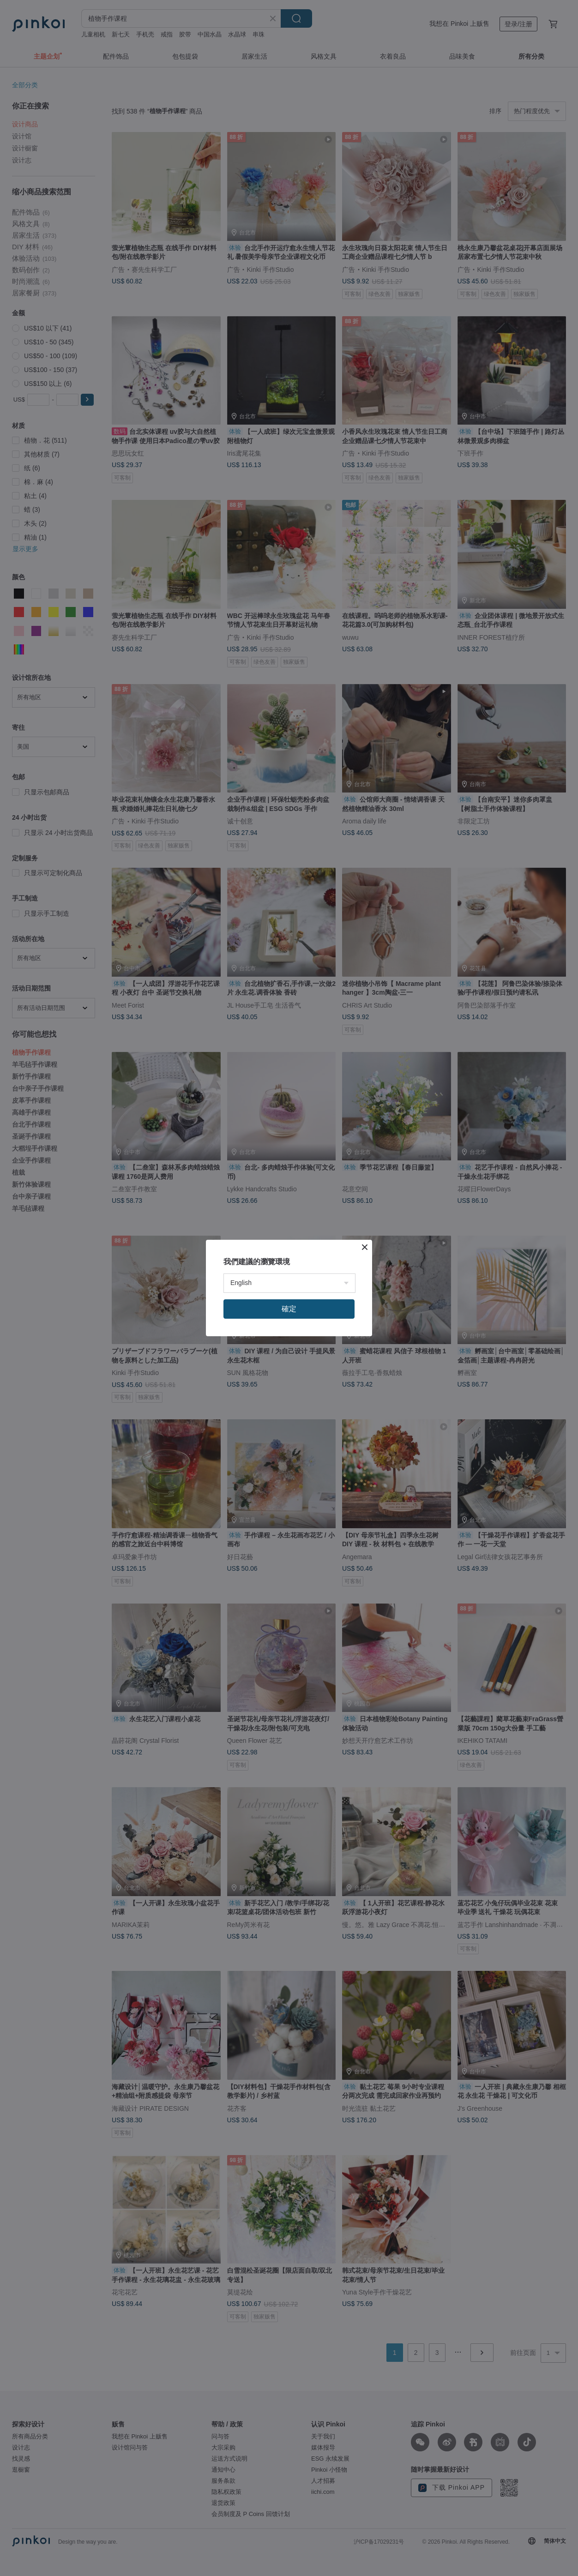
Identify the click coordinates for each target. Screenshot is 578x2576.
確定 (289, 1309)
